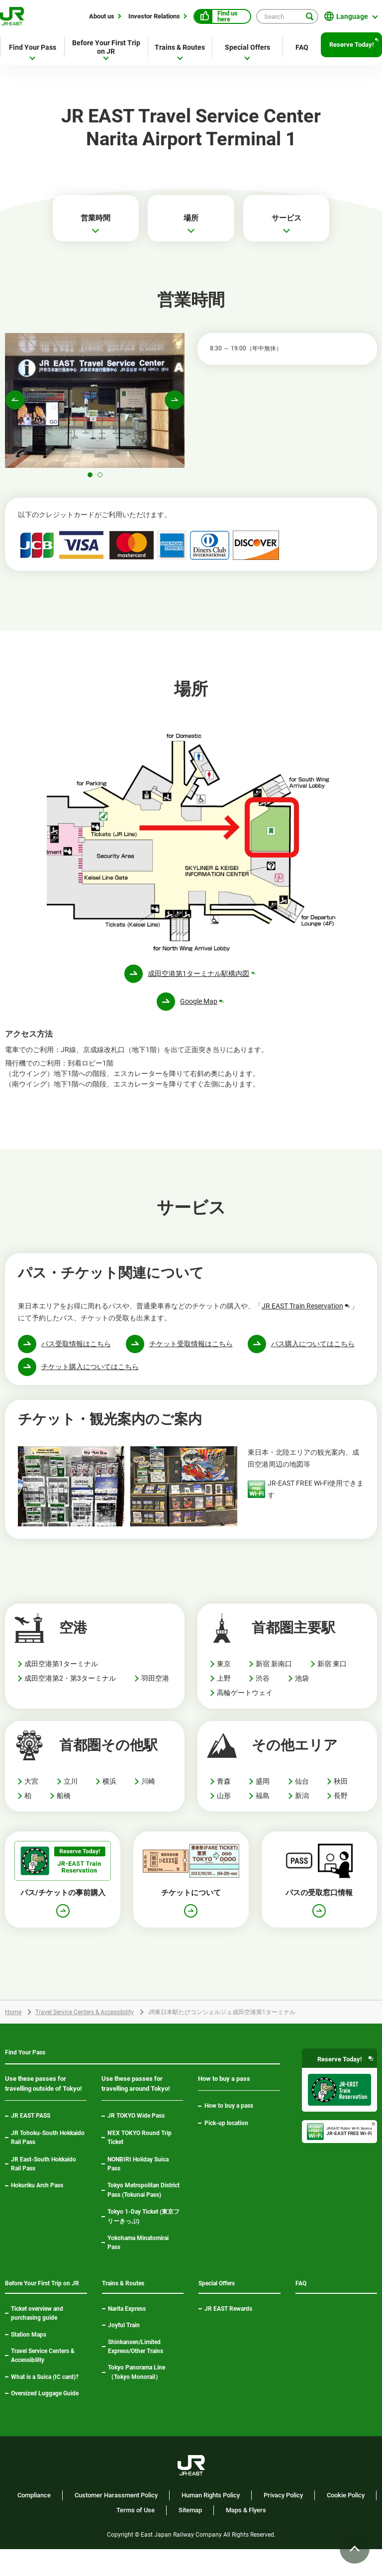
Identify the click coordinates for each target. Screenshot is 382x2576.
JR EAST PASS (30, 2126)
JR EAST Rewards (228, 2321)
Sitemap (190, 2537)
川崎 (148, 1790)
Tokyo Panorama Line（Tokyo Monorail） (145, 2386)
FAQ (301, 47)
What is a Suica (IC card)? (45, 2403)
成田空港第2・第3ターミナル (70, 1687)
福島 (263, 1804)
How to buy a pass (228, 2116)
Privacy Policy (283, 2522)
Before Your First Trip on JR (106, 47)
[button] (90, 482)
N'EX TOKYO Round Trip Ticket (139, 2147)
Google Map (202, 1010)
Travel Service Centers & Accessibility (84, 2020)
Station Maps (28, 2361)
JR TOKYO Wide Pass (136, 2126)
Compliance (34, 2522)
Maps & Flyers (246, 2537)
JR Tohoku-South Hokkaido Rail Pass (48, 2147)
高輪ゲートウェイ (245, 1701)
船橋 (64, 1804)
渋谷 (263, 1687)
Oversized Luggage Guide (45, 2420)
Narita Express (127, 2321)
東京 (224, 1672)
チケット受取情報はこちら (191, 1352)
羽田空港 (155, 1687)
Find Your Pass (32, 47)
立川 (71, 1790)
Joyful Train (124, 2338)
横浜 (109, 1790)
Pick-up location (226, 2133)
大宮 (31, 1790)
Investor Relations (154, 16)
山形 (224, 1804)
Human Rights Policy (211, 2522)
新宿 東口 (332, 1672)
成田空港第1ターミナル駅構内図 (202, 982)
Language (352, 16)
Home (13, 2020)
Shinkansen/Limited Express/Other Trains (135, 2359)
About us (101, 16)
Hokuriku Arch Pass (37, 2195)
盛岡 (263, 1790)
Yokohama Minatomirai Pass (138, 2252)
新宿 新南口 (274, 1672)
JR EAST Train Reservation (306, 1314)
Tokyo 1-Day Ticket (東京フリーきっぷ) (143, 2226)
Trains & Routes (180, 47)
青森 (224, 1790)
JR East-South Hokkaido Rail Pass (43, 2174)
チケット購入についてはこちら (90, 1375)
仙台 (302, 1790)
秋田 (341, 1790)
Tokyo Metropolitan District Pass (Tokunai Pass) (143, 2200)
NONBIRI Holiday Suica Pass (138, 2174)
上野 (224, 1687)
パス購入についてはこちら (313, 1352)
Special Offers (247, 47)
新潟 (302, 1804)
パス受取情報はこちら (76, 1352)
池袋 (302, 1687)
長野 (341, 1804)
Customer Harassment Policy (116, 2522)
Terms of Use (135, 2537)
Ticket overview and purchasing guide (37, 2340)
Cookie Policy (346, 2522)
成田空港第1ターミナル (61, 1672)
